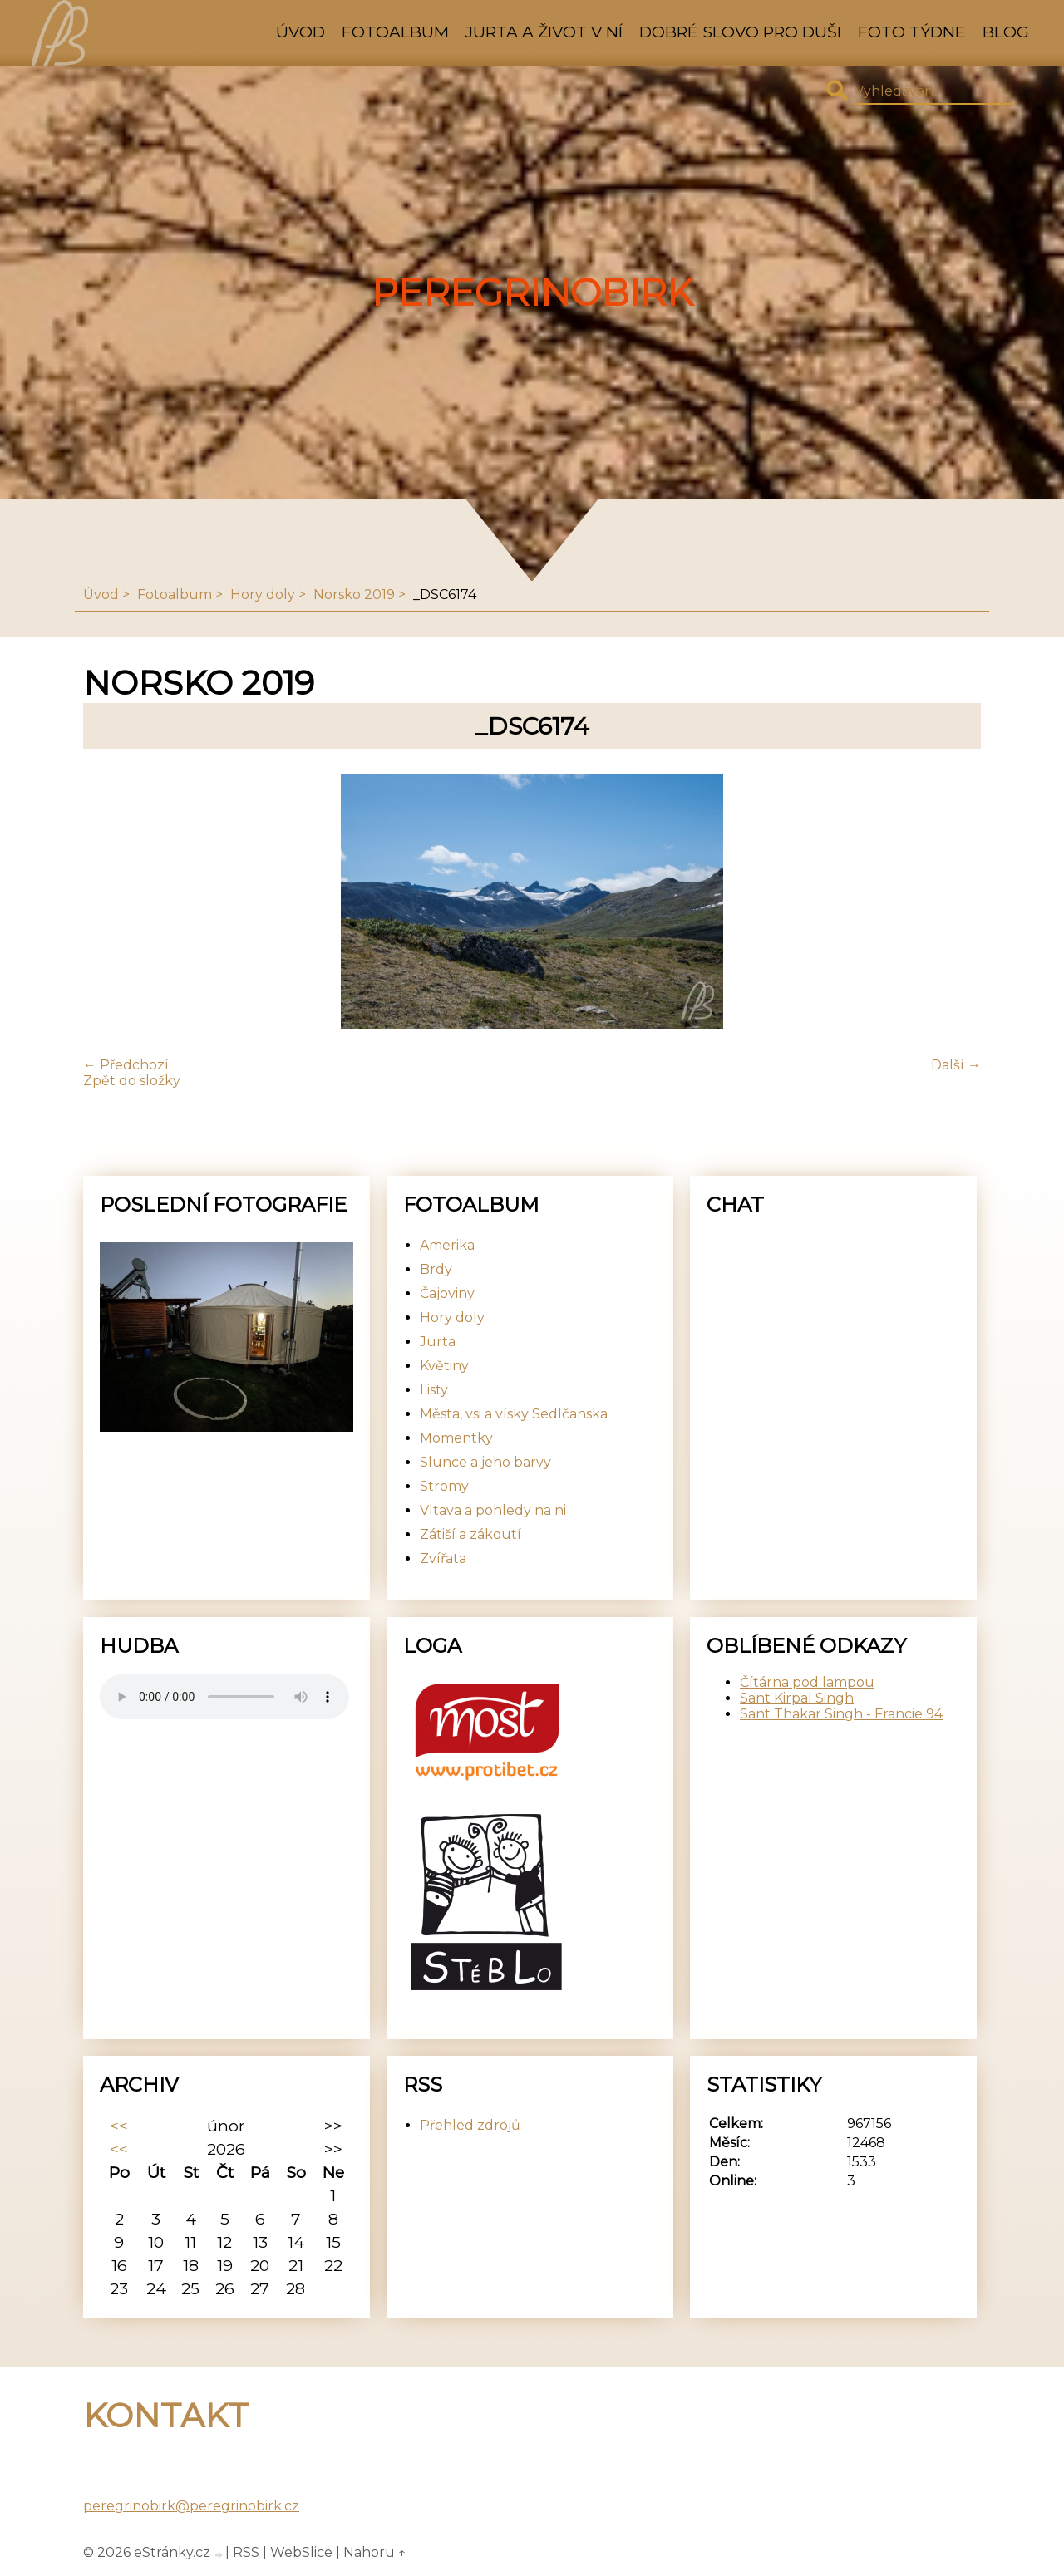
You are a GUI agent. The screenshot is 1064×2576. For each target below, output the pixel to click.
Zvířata (443, 1558)
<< (119, 2126)
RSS (246, 2552)
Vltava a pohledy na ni (493, 1510)
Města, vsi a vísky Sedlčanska (514, 1414)
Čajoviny (447, 1293)
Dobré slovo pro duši (740, 32)
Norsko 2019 (354, 594)
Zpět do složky (131, 1081)
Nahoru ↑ (374, 2552)
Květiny (444, 1366)
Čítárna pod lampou (807, 1682)
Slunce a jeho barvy (485, 1462)
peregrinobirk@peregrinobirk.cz (191, 2506)
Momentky (456, 1438)
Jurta (438, 1341)
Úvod (300, 32)
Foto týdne (912, 32)
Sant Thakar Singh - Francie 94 (841, 1714)
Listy (434, 1390)
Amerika (447, 1245)
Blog (1006, 32)
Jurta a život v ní (544, 32)
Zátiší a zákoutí (470, 1534)
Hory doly (262, 594)
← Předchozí (126, 1065)
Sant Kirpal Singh (797, 1698)
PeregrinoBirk (532, 292)
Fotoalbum (395, 32)
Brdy (436, 1269)
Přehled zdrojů (470, 2125)
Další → (956, 1065)
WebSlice (301, 2552)
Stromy (444, 1486)
